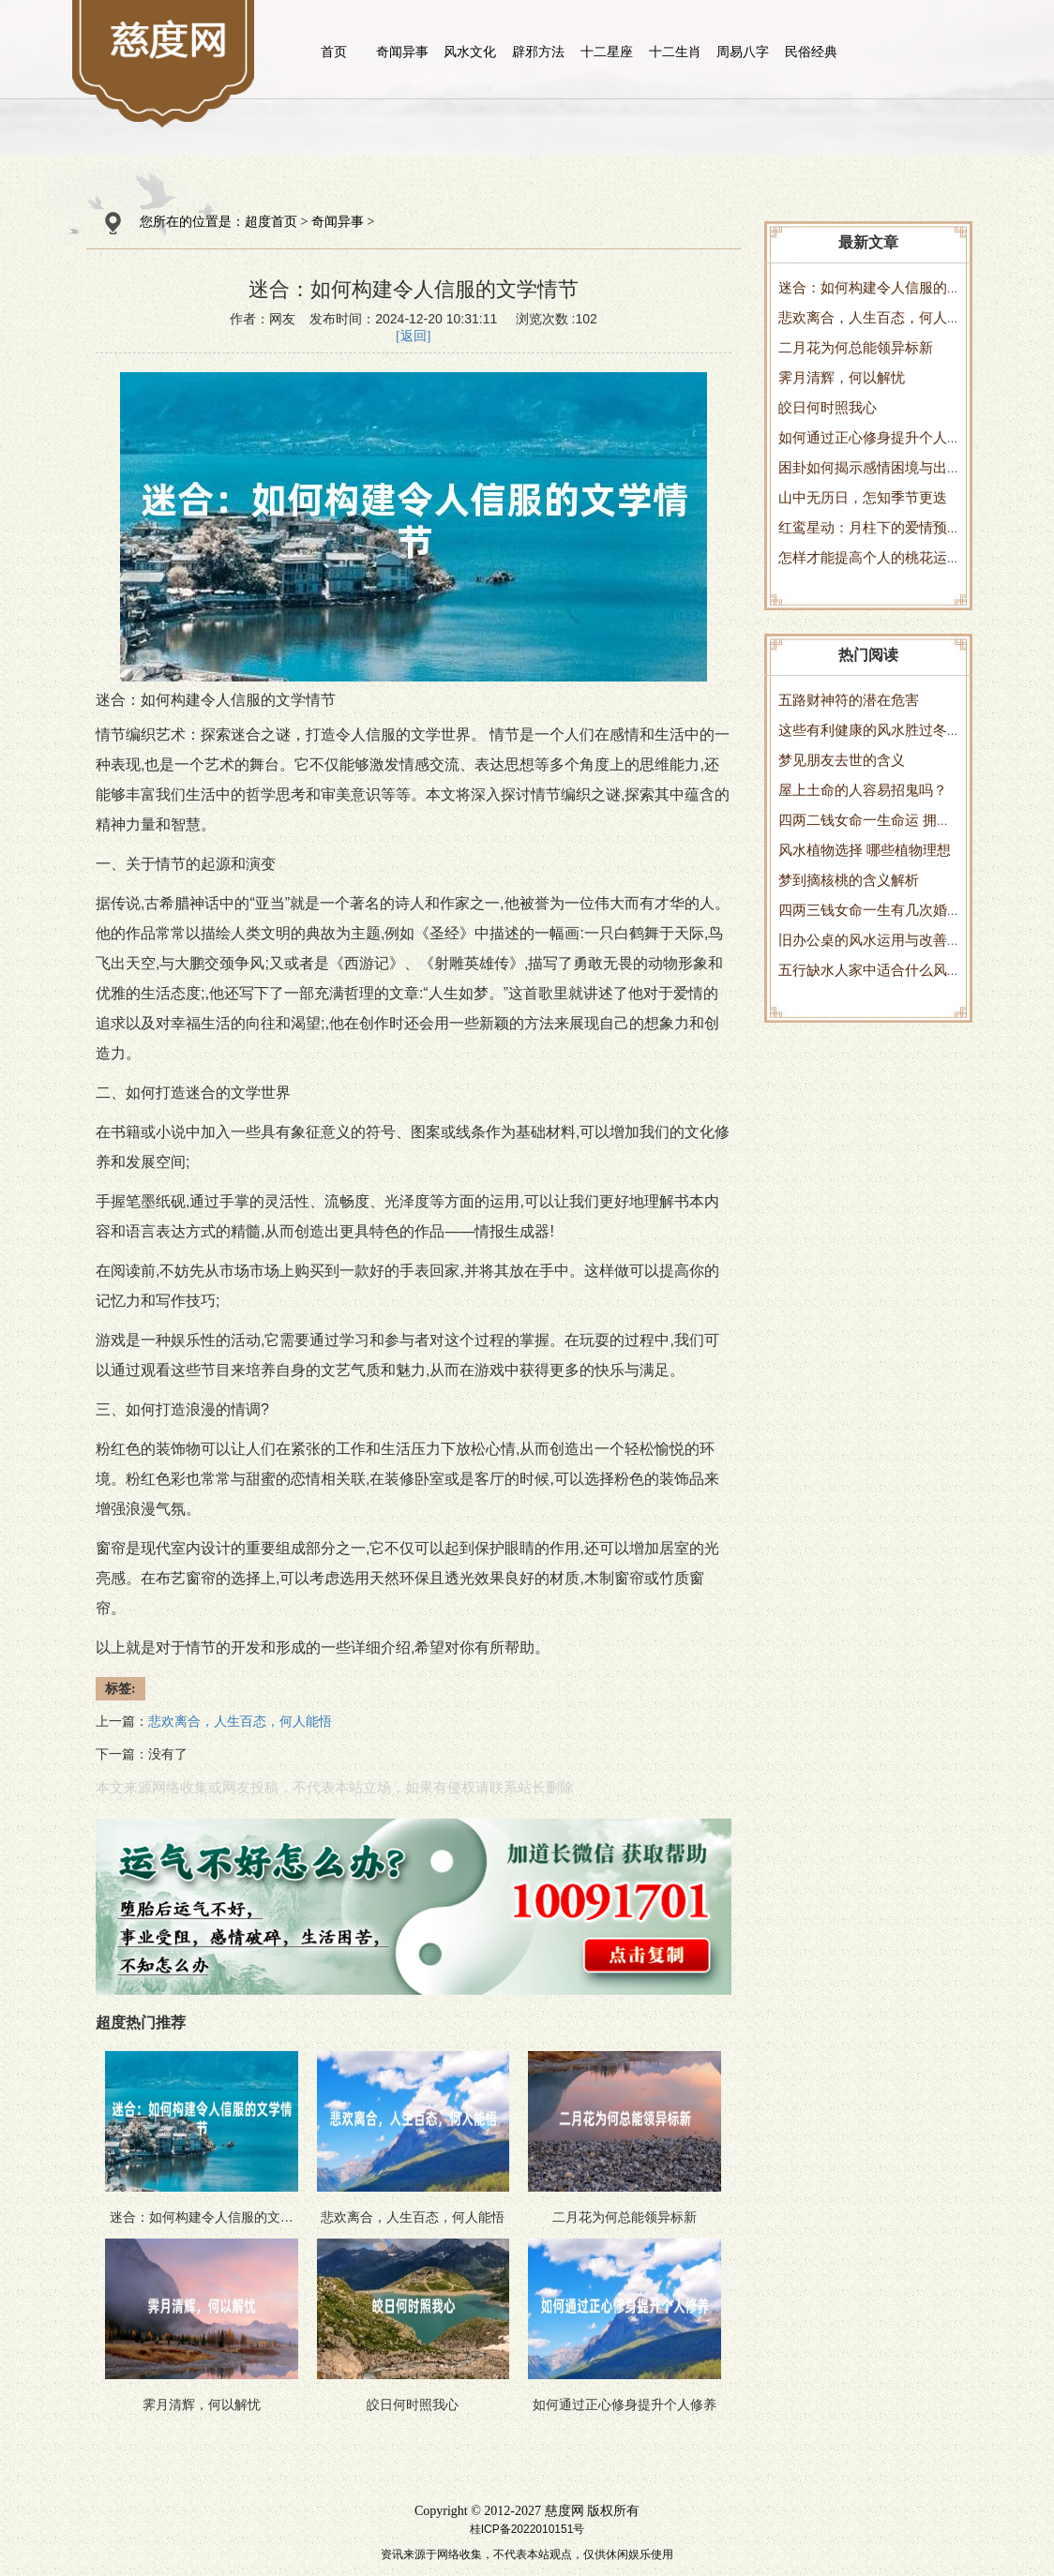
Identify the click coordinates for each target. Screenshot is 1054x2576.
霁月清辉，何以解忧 (841, 377)
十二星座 (606, 51)
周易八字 (742, 51)
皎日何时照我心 (827, 407)
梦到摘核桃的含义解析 (848, 880)
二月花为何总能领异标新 (855, 347)
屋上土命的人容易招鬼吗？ (862, 790)
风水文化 (470, 51)
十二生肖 (675, 51)
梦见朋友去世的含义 (841, 760)
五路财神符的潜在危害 (848, 700)
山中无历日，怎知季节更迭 (862, 497)
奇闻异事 (402, 51)
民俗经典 (811, 51)
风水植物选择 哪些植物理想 (864, 850)
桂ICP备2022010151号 (527, 2529)
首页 (334, 51)
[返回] (413, 336)
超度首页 (271, 222)
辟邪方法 (538, 51)
